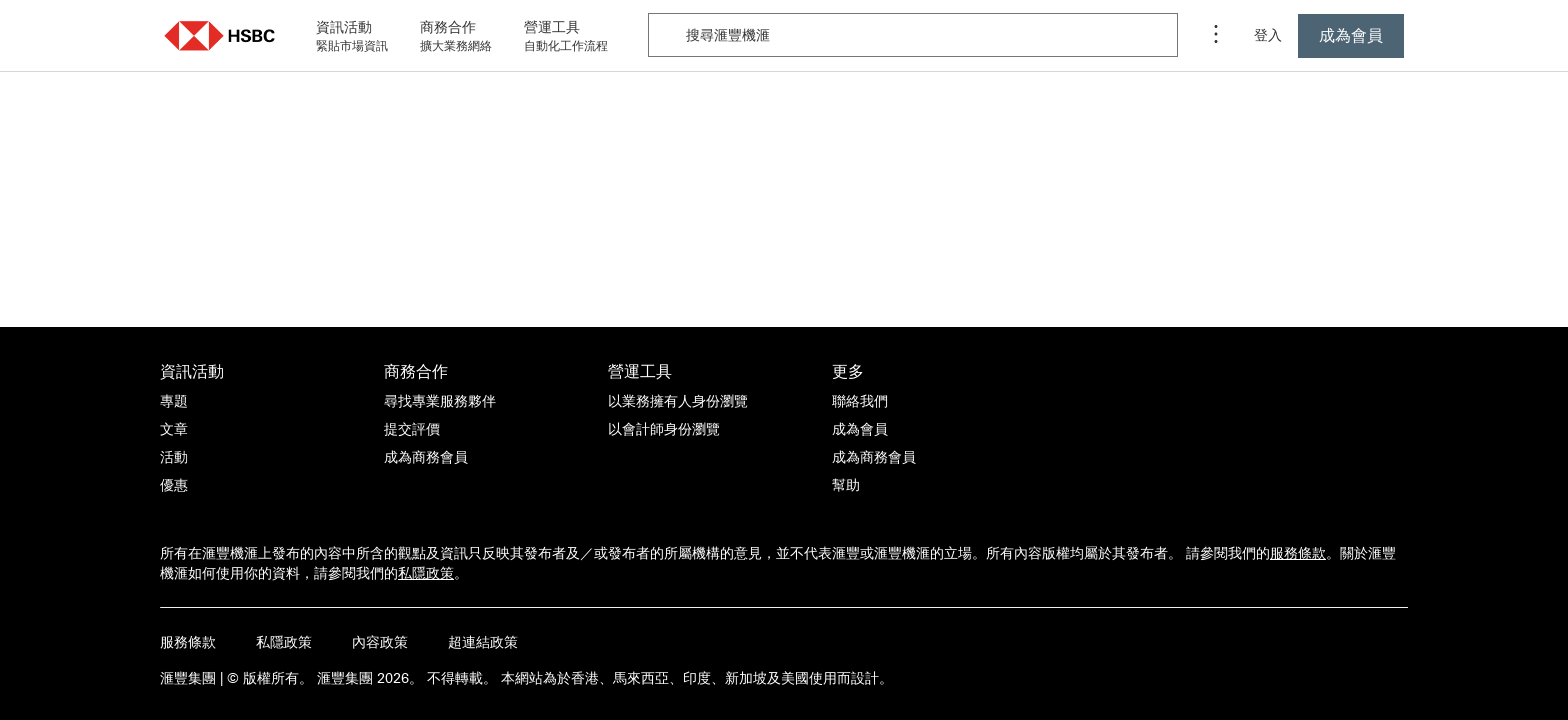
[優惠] (174, 485)
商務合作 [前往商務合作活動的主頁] (416, 371)
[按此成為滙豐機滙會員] (1351, 36)
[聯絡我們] (860, 401)
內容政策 (380, 642)
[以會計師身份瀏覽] (664, 429)
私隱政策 (426, 573)
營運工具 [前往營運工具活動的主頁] (640, 371)
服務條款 (1298, 553)
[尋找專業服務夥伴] (440, 401)
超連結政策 (483, 642)
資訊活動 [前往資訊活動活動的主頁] (192, 371)
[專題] (174, 401)
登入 (1268, 35)
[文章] (174, 429)
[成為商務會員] (426, 457)
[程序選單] (1216, 36)
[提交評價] (412, 429)
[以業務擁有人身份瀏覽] (678, 401)
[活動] (174, 457)
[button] (220, 35)
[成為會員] (860, 429)
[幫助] (846, 485)
